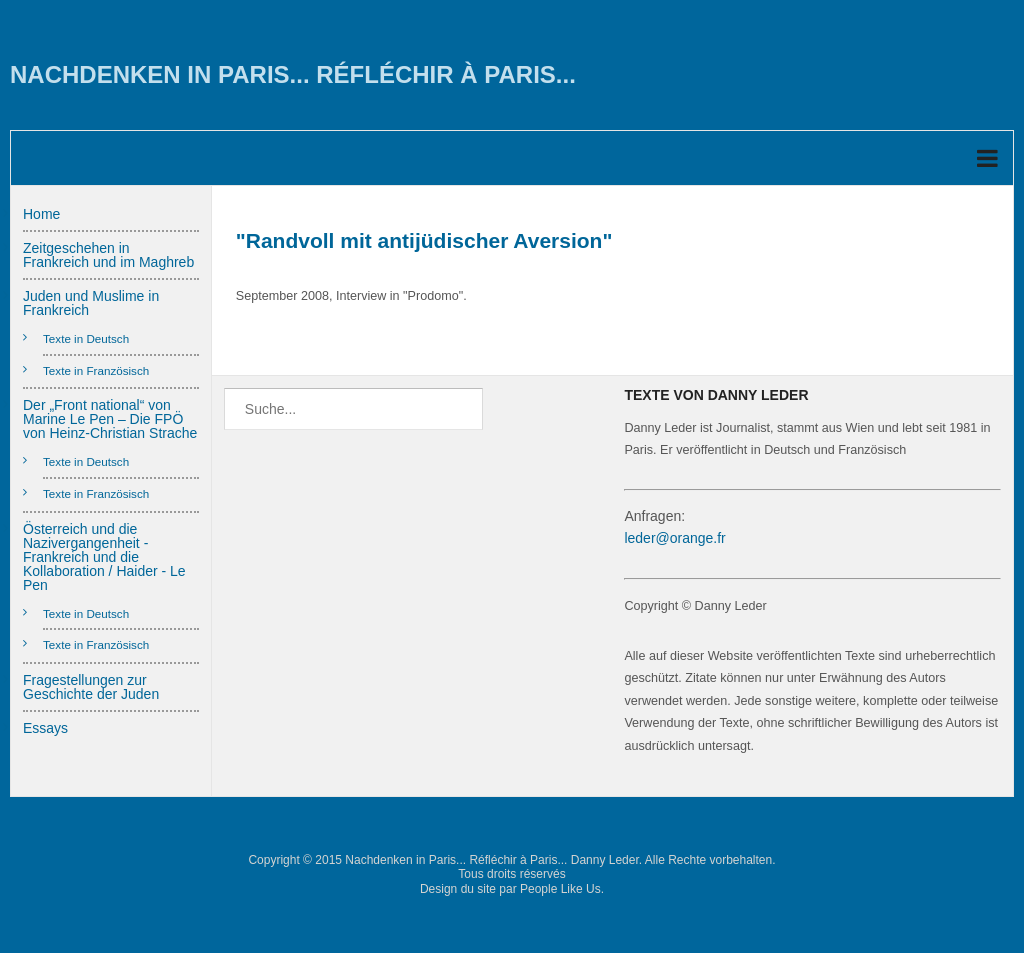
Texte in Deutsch (86, 338)
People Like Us (560, 889)
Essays (45, 728)
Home (41, 214)
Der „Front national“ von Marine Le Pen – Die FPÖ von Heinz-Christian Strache (110, 419)
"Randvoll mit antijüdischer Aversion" (424, 240)
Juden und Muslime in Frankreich (91, 303)
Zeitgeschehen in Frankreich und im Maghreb (108, 255)
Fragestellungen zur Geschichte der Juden (91, 687)
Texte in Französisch (96, 370)
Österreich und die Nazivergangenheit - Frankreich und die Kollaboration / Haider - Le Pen (104, 557)
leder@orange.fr (674, 538)
